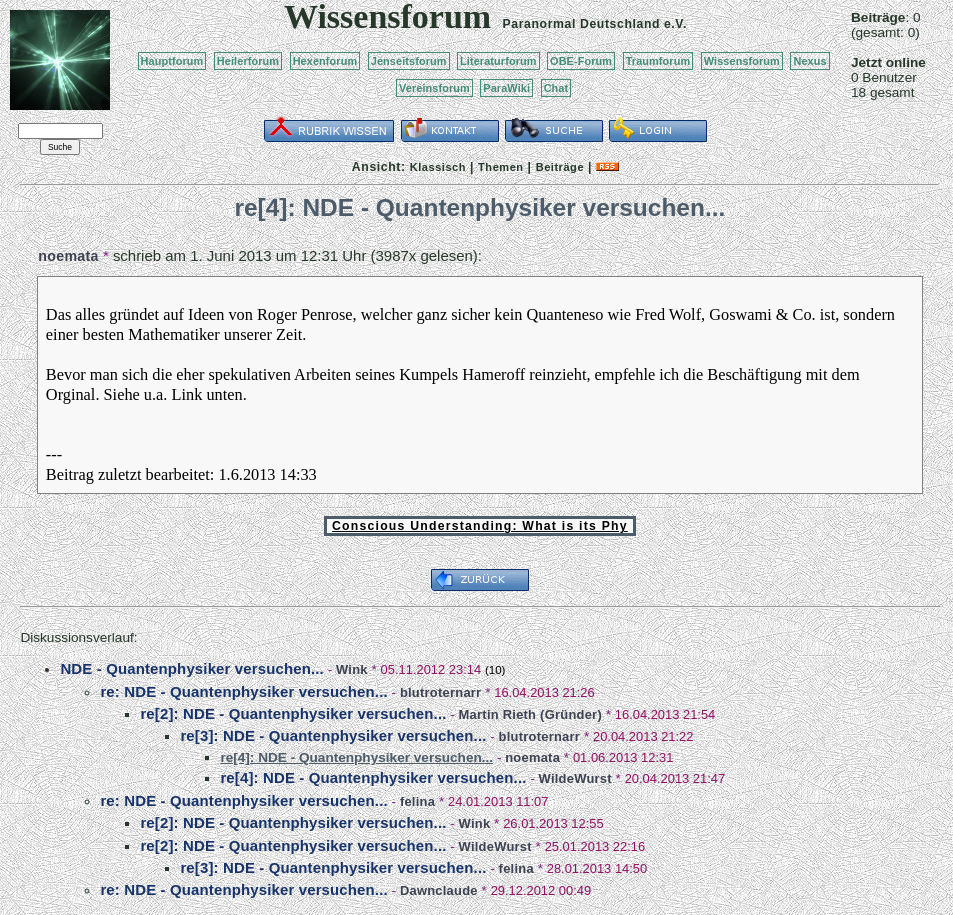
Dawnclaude (439, 890)
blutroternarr (441, 692)
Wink (352, 669)
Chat (556, 88)
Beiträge (560, 167)
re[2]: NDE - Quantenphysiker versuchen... (293, 713)
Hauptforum (172, 61)
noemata (68, 256)
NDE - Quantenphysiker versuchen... (192, 668)
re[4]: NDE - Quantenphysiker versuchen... (373, 777)
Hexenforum (325, 61)
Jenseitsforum (409, 61)
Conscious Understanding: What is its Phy (480, 526)
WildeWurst (575, 778)
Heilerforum (248, 61)
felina (417, 801)
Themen (500, 167)
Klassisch (438, 167)
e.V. (675, 24)
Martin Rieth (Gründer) (530, 714)
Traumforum (658, 61)
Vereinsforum (434, 88)
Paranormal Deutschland (582, 24)
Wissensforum (742, 61)
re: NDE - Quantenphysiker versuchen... (243, 691)
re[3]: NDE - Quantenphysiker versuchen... (333, 735)
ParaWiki (506, 88)
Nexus (809, 61)
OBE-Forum (581, 61)
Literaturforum (498, 61)
